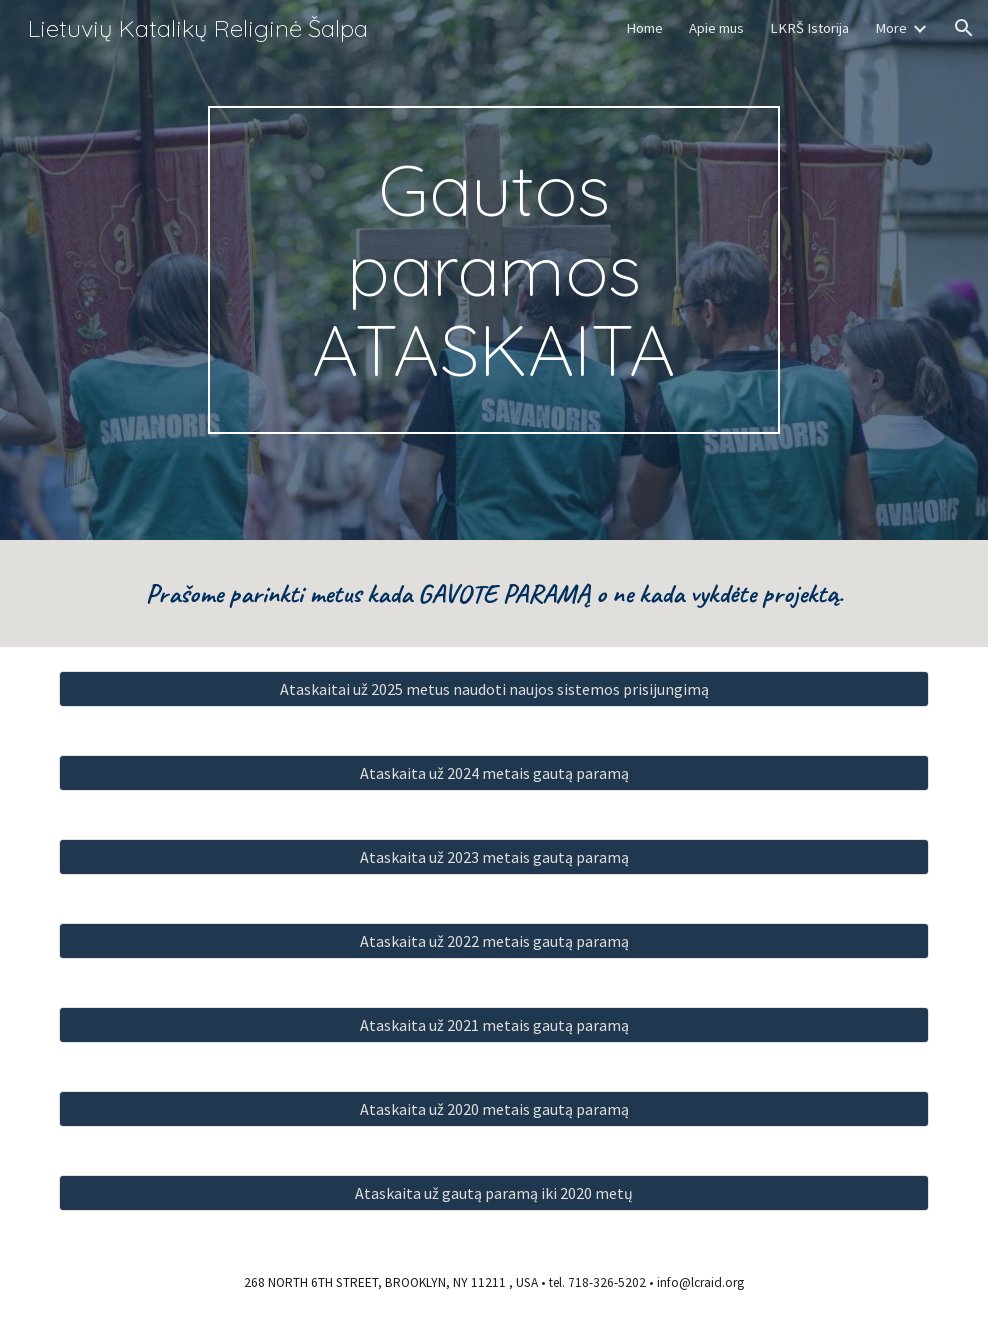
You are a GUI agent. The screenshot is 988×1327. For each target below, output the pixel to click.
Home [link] (644, 28)
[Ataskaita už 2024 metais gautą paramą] (494, 773)
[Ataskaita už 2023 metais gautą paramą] (494, 857)
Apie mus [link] (716, 28)
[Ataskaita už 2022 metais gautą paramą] (494, 941)
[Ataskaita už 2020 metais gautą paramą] (494, 1109)
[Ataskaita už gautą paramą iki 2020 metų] (494, 1193)
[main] (494, 270)
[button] (964, 28)
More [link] (891, 28)
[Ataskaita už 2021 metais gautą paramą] (494, 1025)
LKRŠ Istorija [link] (809, 28)
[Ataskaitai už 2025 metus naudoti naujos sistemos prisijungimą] (494, 689)
